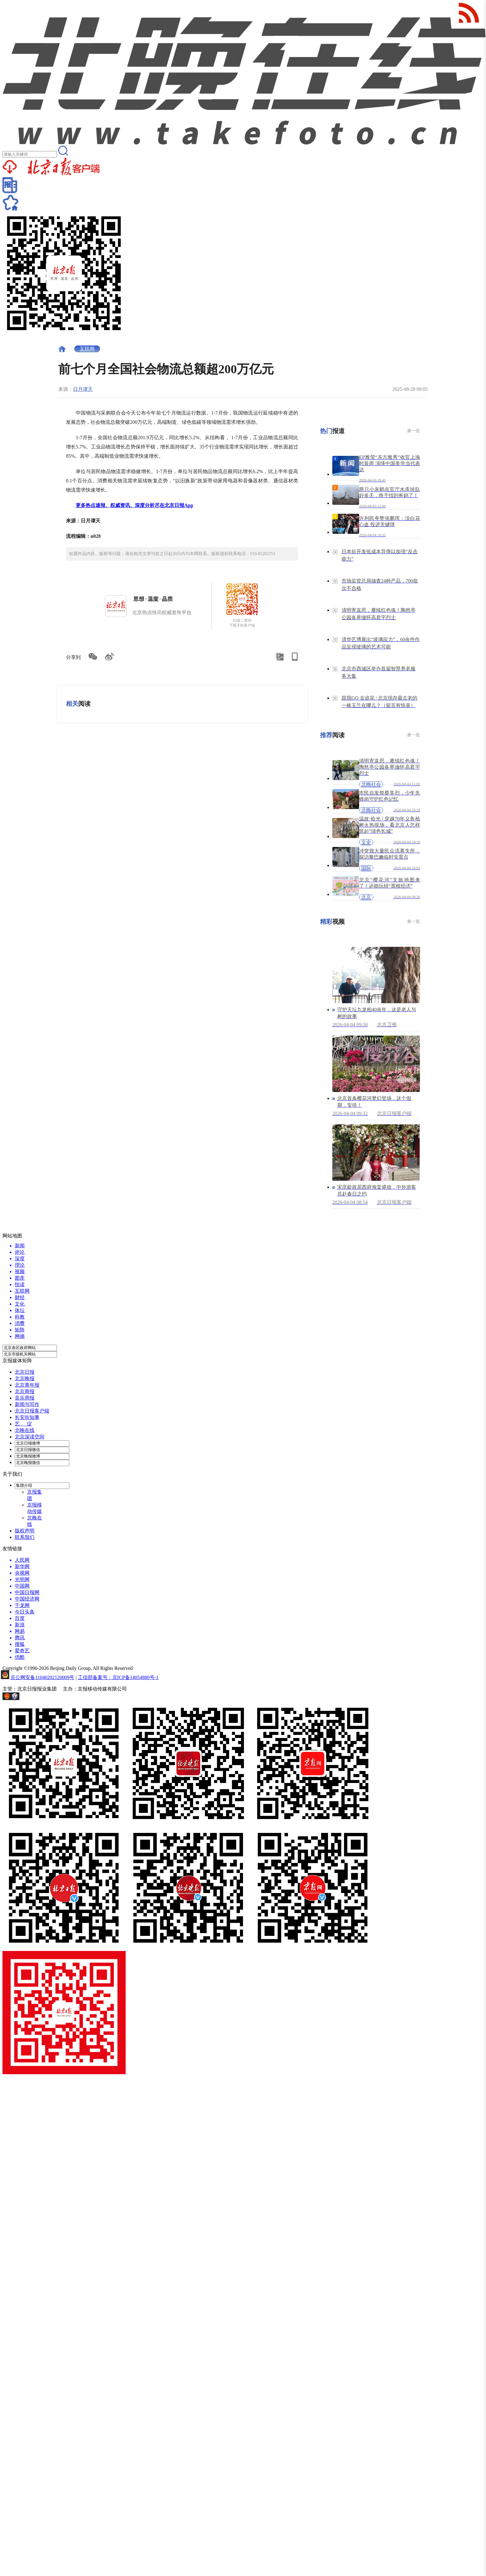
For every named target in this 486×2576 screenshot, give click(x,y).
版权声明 (24, 1530)
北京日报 (24, 1372)
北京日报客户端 (32, 1410)
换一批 (413, 430)
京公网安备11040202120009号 (42, 1677)
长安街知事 (27, 1417)
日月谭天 (83, 389)
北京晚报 (24, 1378)
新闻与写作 (27, 1404)
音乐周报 (24, 1397)
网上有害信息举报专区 (45, 1698)
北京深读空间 (29, 1436)
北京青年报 (27, 1385)
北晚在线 (24, 1430)
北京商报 (24, 1391)
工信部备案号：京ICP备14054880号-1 (118, 1677)
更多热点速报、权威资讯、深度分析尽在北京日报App (134, 505)
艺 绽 (23, 1423)
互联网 (87, 348)
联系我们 (24, 1537)
